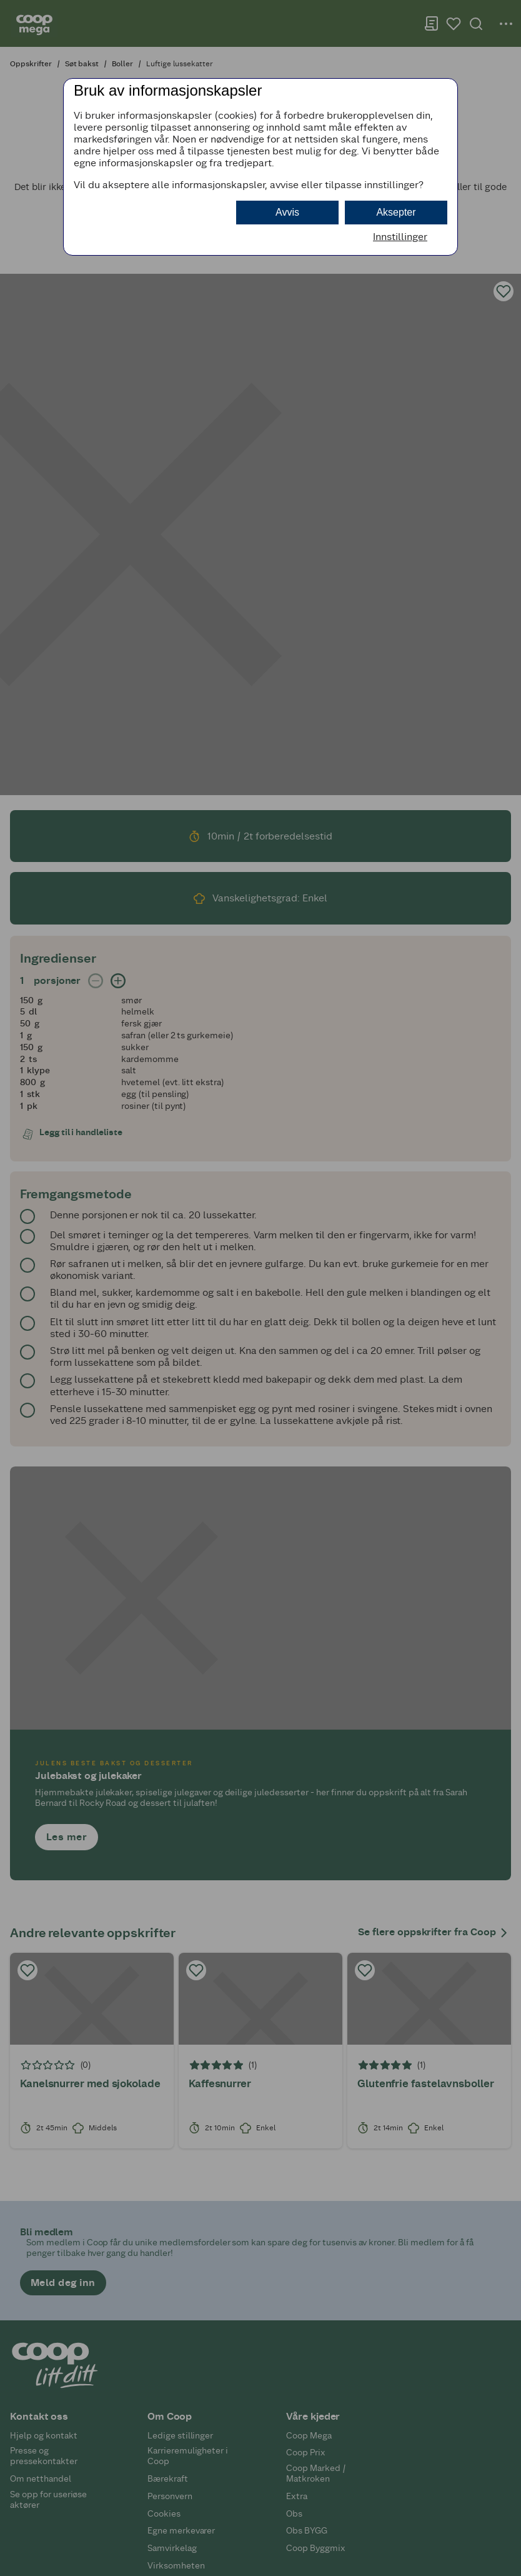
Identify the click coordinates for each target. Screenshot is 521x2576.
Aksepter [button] (395, 212)
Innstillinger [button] (400, 237)
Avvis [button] (287, 212)
